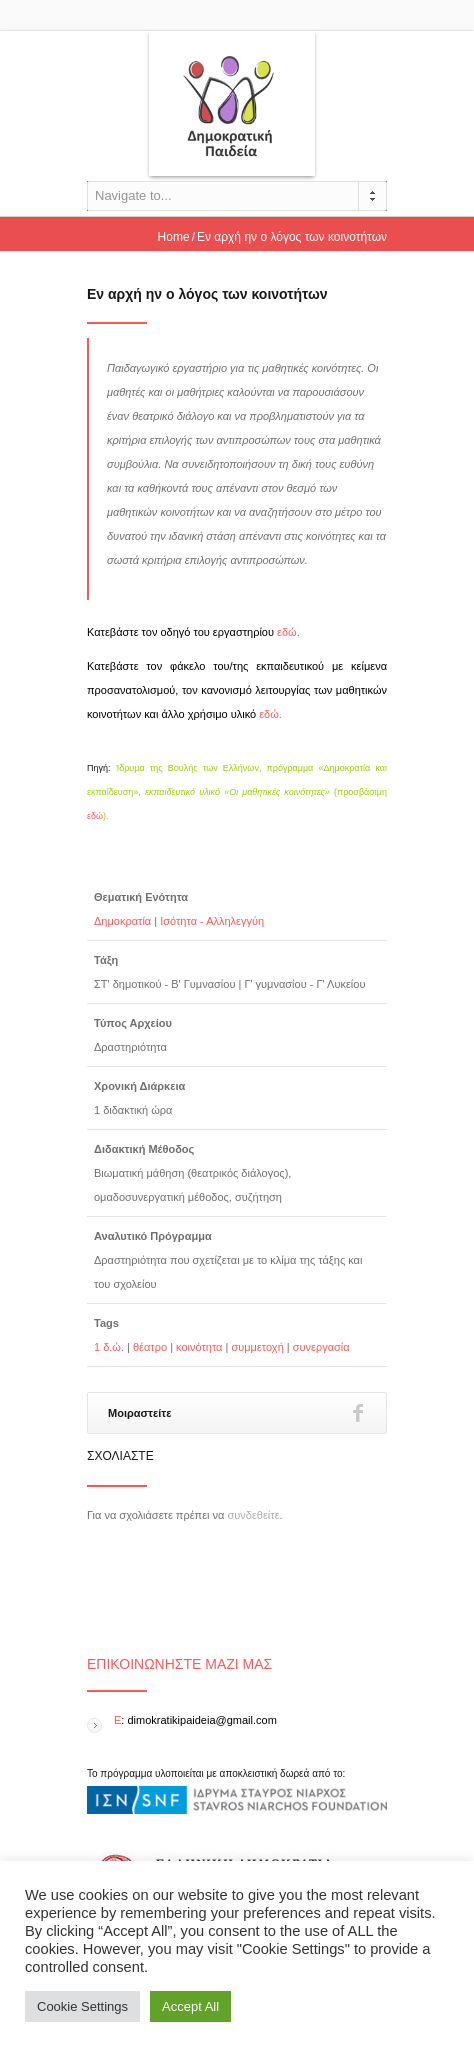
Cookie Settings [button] (82, 2006)
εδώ (287, 632)
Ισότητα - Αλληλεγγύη (212, 921)
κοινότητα (199, 1347)
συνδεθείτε (254, 1515)
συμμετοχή (257, 1347)
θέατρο (150, 1347)
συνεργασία (321, 1347)
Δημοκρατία (122, 921)
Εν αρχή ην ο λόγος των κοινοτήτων (207, 294)
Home (174, 237)
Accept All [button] (190, 2006)
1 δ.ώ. (109, 1347)
